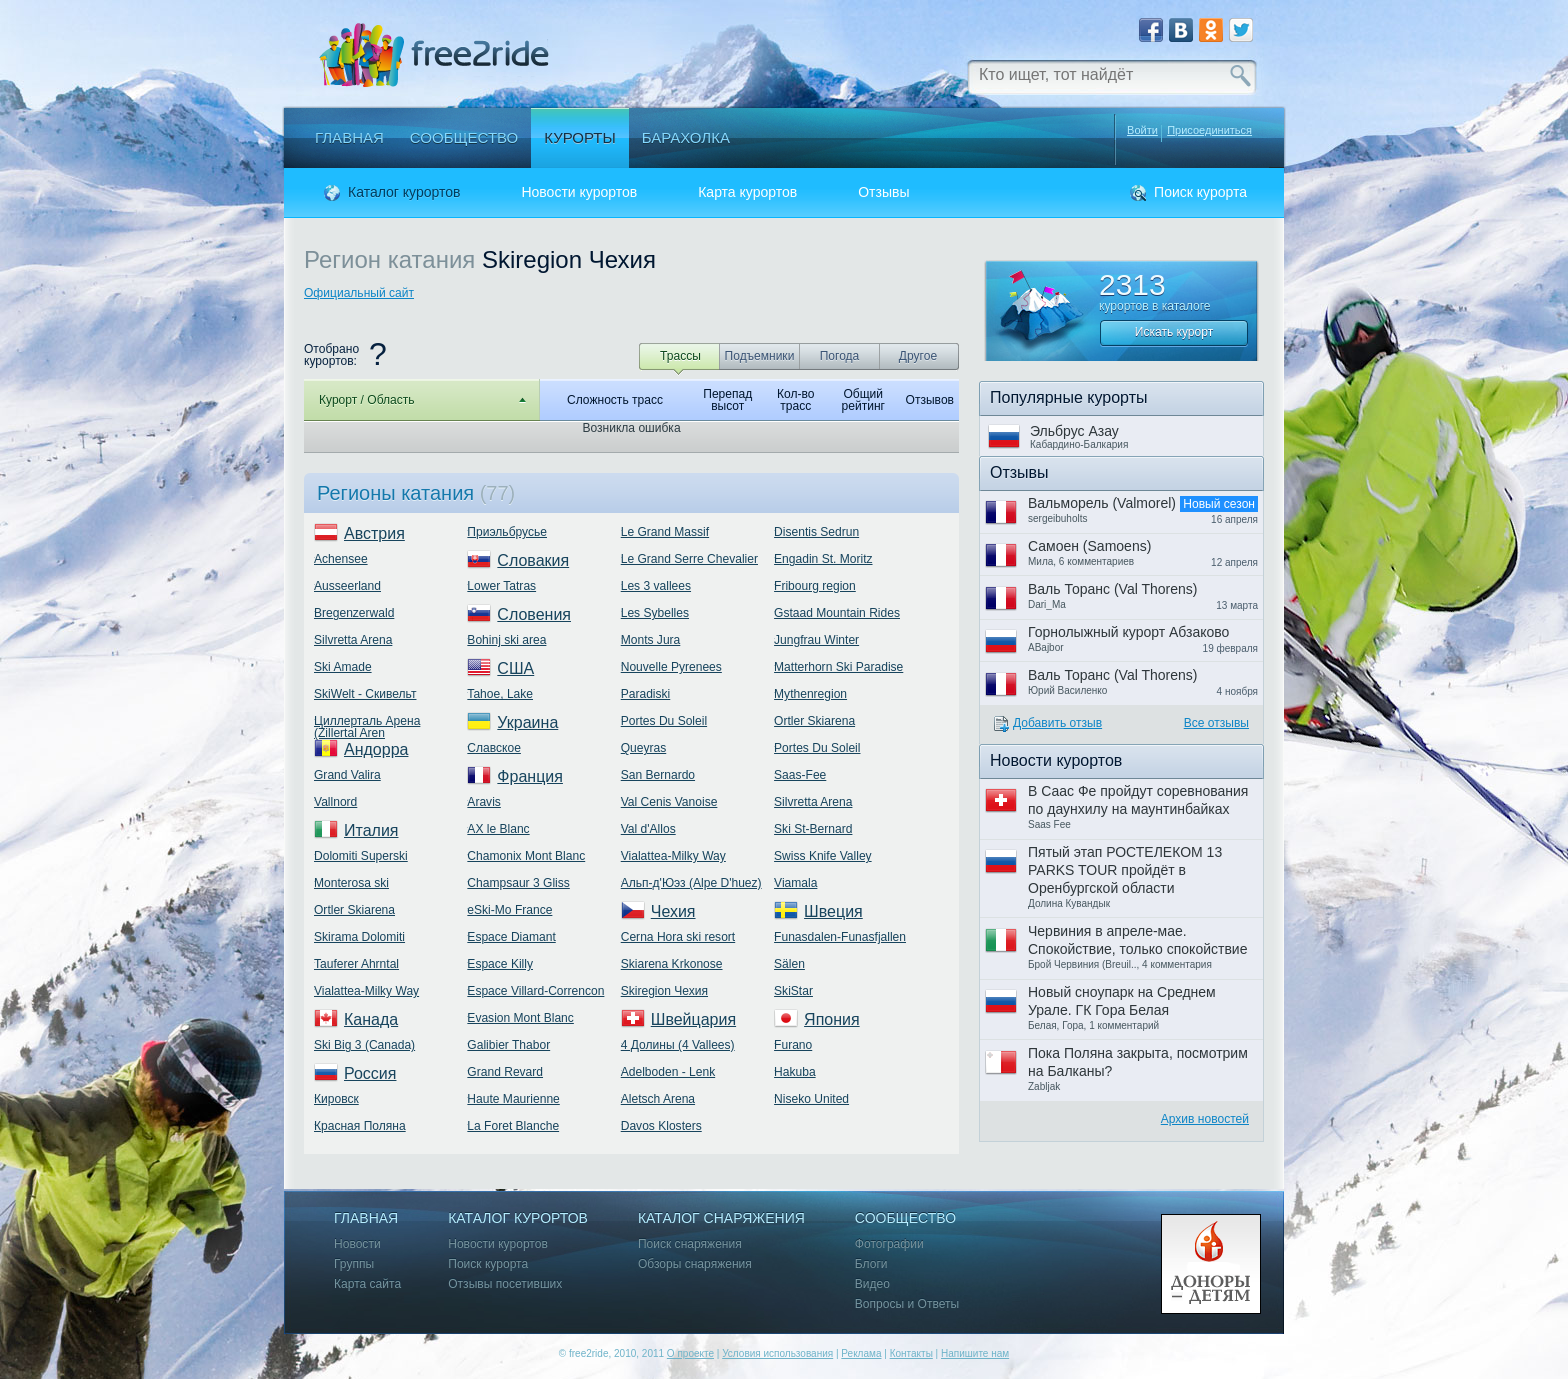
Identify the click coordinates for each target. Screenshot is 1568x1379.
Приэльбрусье (507, 532)
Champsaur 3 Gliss (518, 883)
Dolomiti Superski (361, 856)
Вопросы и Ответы (907, 1304)
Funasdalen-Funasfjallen (840, 937)
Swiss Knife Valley (823, 856)
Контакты (911, 1353)
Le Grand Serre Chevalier (689, 559)
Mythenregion (810, 694)
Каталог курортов (404, 192)
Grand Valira (347, 775)
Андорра (376, 749)
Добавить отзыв (1057, 723)
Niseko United (811, 1099)
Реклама (861, 1353)
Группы (354, 1264)
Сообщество (464, 137)
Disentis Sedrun (816, 532)
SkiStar (793, 991)
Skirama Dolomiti (359, 937)
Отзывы (883, 192)
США (515, 668)
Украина (527, 722)
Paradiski (646, 694)
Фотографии (889, 1244)
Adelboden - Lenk (668, 1072)
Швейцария (693, 1019)
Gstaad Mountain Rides (837, 613)
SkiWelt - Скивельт (365, 694)
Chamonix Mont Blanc (526, 856)
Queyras (644, 748)
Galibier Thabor (508, 1045)
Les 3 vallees (656, 586)
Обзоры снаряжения (695, 1264)
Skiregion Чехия (664, 991)
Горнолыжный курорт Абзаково (1128, 632)
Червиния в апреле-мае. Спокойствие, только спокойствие (1137, 940)
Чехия (673, 911)
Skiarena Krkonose (672, 964)
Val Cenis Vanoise (669, 802)
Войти (1142, 130)
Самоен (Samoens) (1089, 546)
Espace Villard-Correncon (535, 991)
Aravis (483, 802)
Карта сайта (367, 1284)
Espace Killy (500, 964)
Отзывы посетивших (505, 1284)
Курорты (580, 137)
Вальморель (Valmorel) (1102, 503)
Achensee (341, 559)
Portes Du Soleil (664, 721)
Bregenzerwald (354, 613)
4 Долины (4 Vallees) (678, 1045)
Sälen (789, 964)
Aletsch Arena (658, 1099)
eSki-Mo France (509, 910)
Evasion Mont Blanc (520, 1018)
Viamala (795, 883)
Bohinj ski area (506, 640)
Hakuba (795, 1072)
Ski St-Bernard (813, 829)
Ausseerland (347, 586)
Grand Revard (505, 1072)
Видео (872, 1284)
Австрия (374, 533)
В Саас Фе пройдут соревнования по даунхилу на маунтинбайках (1138, 800)
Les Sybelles (655, 613)
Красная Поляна (360, 1126)
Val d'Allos (648, 829)
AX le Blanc (498, 829)
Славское (494, 748)
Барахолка (686, 137)
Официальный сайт (359, 293)
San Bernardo (658, 775)
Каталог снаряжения (721, 1218)
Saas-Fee (800, 775)
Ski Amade (343, 667)
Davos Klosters (661, 1126)
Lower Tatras (501, 586)
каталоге (1186, 306)
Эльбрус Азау (1074, 431)
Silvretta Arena (353, 640)
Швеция (833, 911)
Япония (832, 1019)
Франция (530, 776)
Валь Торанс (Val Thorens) (1112, 589)
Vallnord (335, 802)
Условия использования (777, 1353)
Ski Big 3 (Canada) (364, 1045)
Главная (349, 137)
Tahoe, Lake (500, 694)
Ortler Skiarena (354, 910)
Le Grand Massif (665, 532)
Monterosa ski (351, 883)
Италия (371, 830)
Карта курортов (747, 192)
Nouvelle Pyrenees (671, 667)
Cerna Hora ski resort (678, 937)
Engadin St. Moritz (823, 559)
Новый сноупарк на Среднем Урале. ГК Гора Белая (1122, 1001)
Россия (370, 1073)
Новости (357, 1244)
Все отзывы (1216, 723)
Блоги (871, 1264)
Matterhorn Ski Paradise (838, 667)
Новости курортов (579, 192)
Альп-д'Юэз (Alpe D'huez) (691, 883)
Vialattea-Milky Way (366, 991)
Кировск (336, 1099)
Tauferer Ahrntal (356, 964)
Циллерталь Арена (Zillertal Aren (367, 727)
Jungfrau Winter (816, 640)
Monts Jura (651, 640)
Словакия (533, 560)
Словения (534, 614)
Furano (793, 1045)
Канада (371, 1019)
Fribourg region (815, 586)
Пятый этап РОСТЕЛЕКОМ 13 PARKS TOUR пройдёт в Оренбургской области (1125, 870)
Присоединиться (1209, 130)
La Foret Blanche (513, 1126)
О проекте (690, 1353)
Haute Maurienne (513, 1099)
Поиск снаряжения (690, 1244)
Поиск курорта (1200, 192)
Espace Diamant (511, 937)
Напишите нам (975, 1353)
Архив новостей (1205, 1119)
